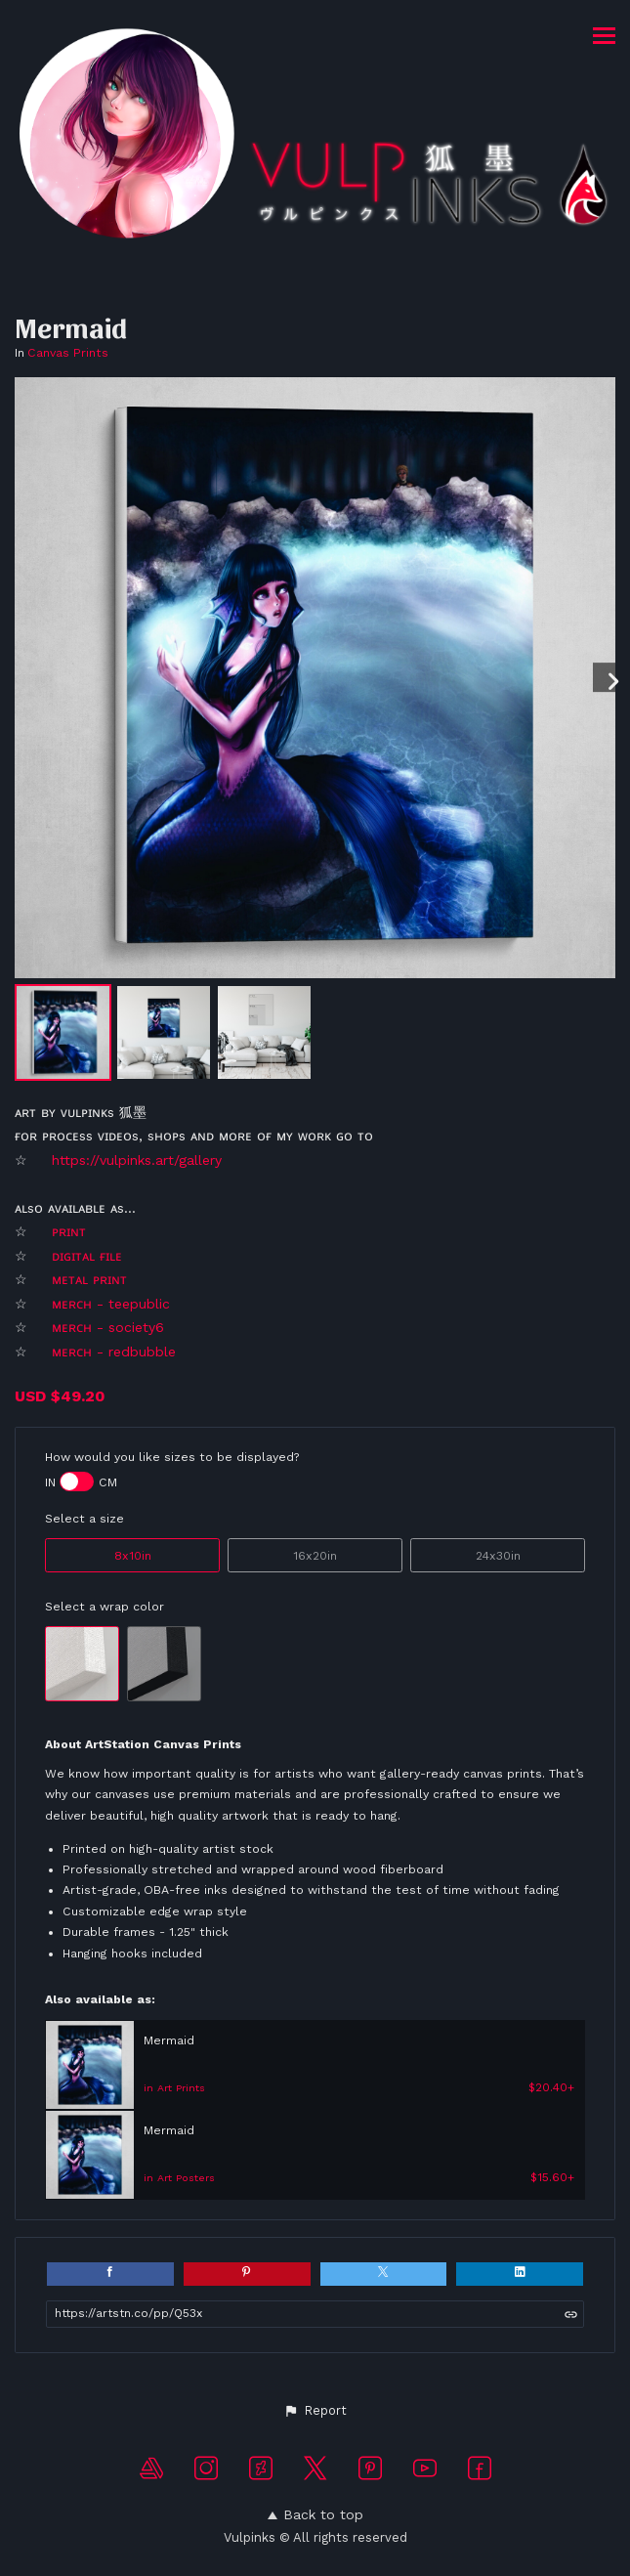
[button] (315, 2410)
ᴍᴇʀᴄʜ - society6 (110, 1327)
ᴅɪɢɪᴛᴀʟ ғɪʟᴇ (89, 1256)
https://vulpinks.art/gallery (137, 1160)
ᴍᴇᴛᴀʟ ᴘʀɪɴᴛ (92, 1279)
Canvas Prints (67, 353)
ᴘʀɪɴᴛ (69, 1231)
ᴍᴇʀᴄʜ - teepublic (111, 1303)
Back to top (315, 2514)
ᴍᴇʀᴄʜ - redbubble (114, 1351)
